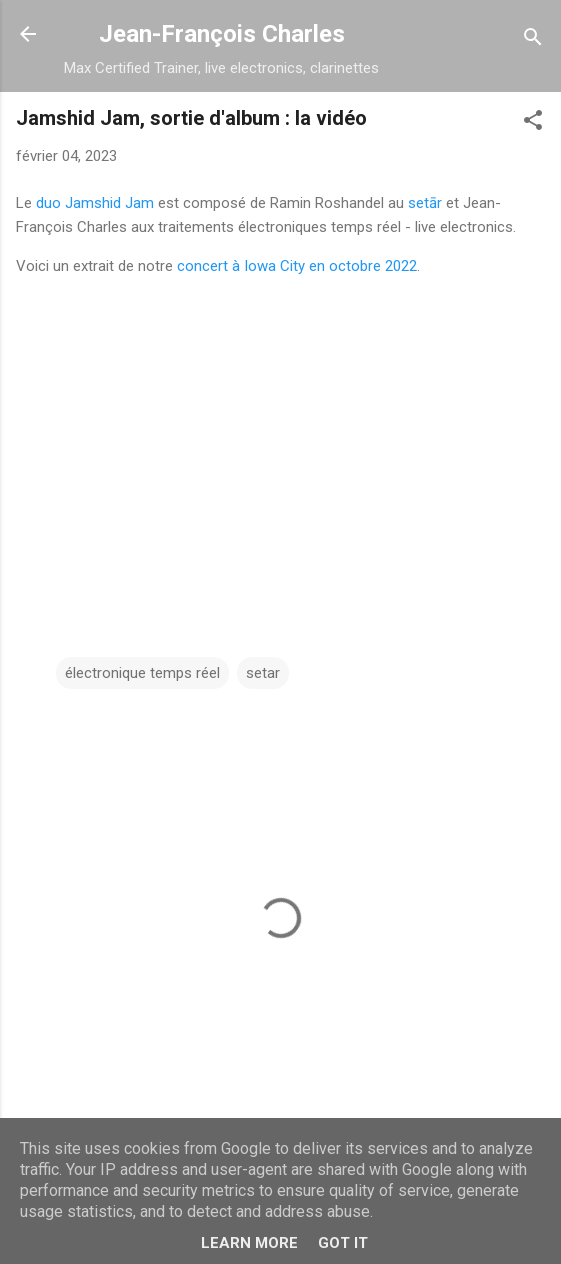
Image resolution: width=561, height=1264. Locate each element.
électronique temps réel (142, 673)
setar (263, 673)
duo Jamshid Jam (95, 203)
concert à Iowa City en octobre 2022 (297, 266)
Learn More (249, 1243)
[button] (533, 123)
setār (425, 203)
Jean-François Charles (222, 34)
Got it (343, 1243)
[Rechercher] (533, 40)
